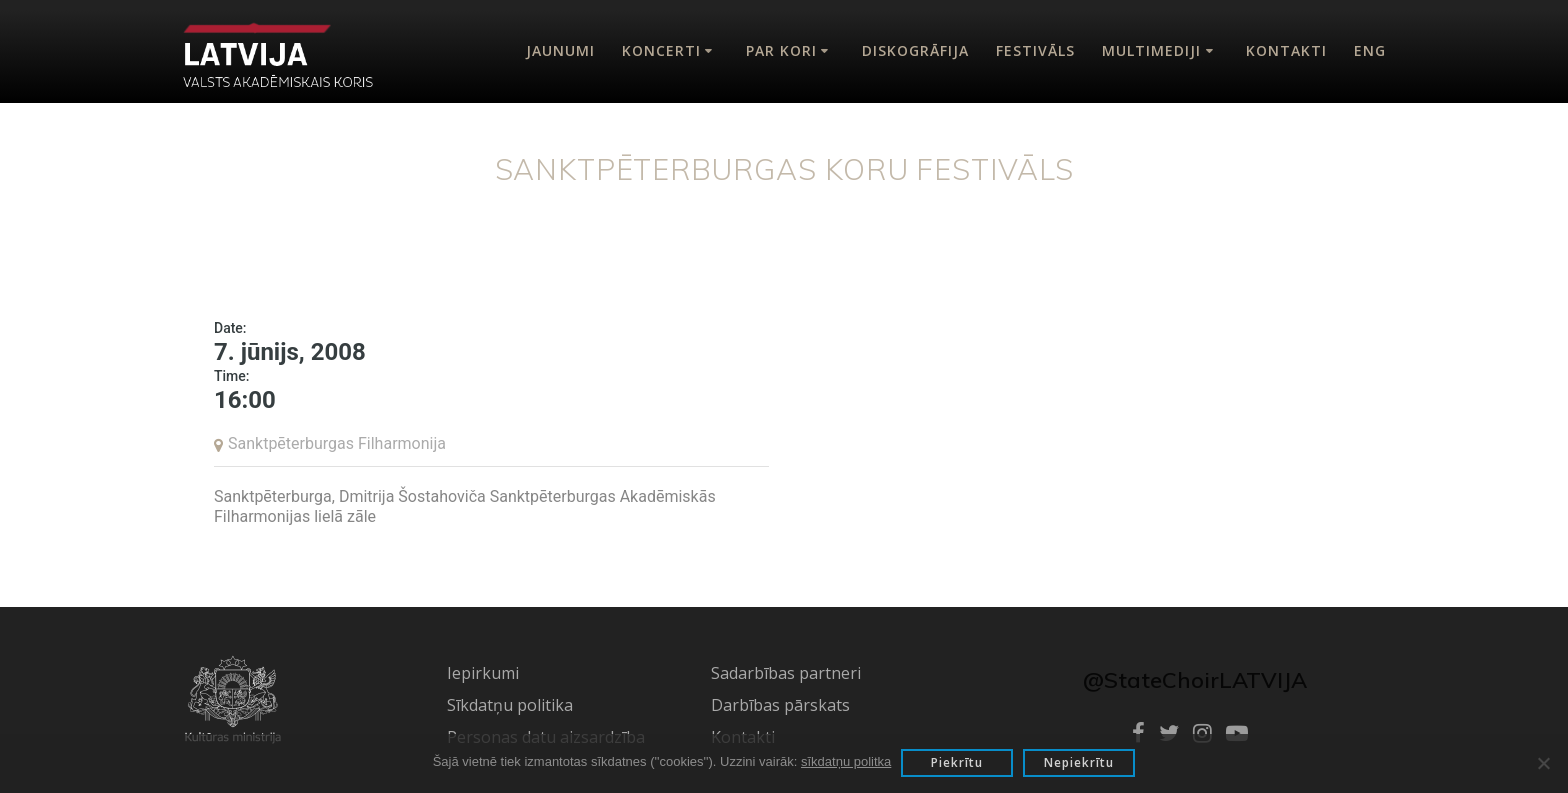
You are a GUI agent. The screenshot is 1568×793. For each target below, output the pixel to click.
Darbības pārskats (780, 705)
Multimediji (1151, 50)
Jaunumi (560, 50)
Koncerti (661, 50)
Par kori (781, 50)
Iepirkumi (483, 673)
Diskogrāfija (915, 50)
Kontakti (1286, 50)
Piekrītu (957, 762)
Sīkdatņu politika (510, 705)
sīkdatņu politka (846, 761)
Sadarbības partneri (786, 673)
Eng (1370, 50)
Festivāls (1035, 50)
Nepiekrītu (1079, 762)
